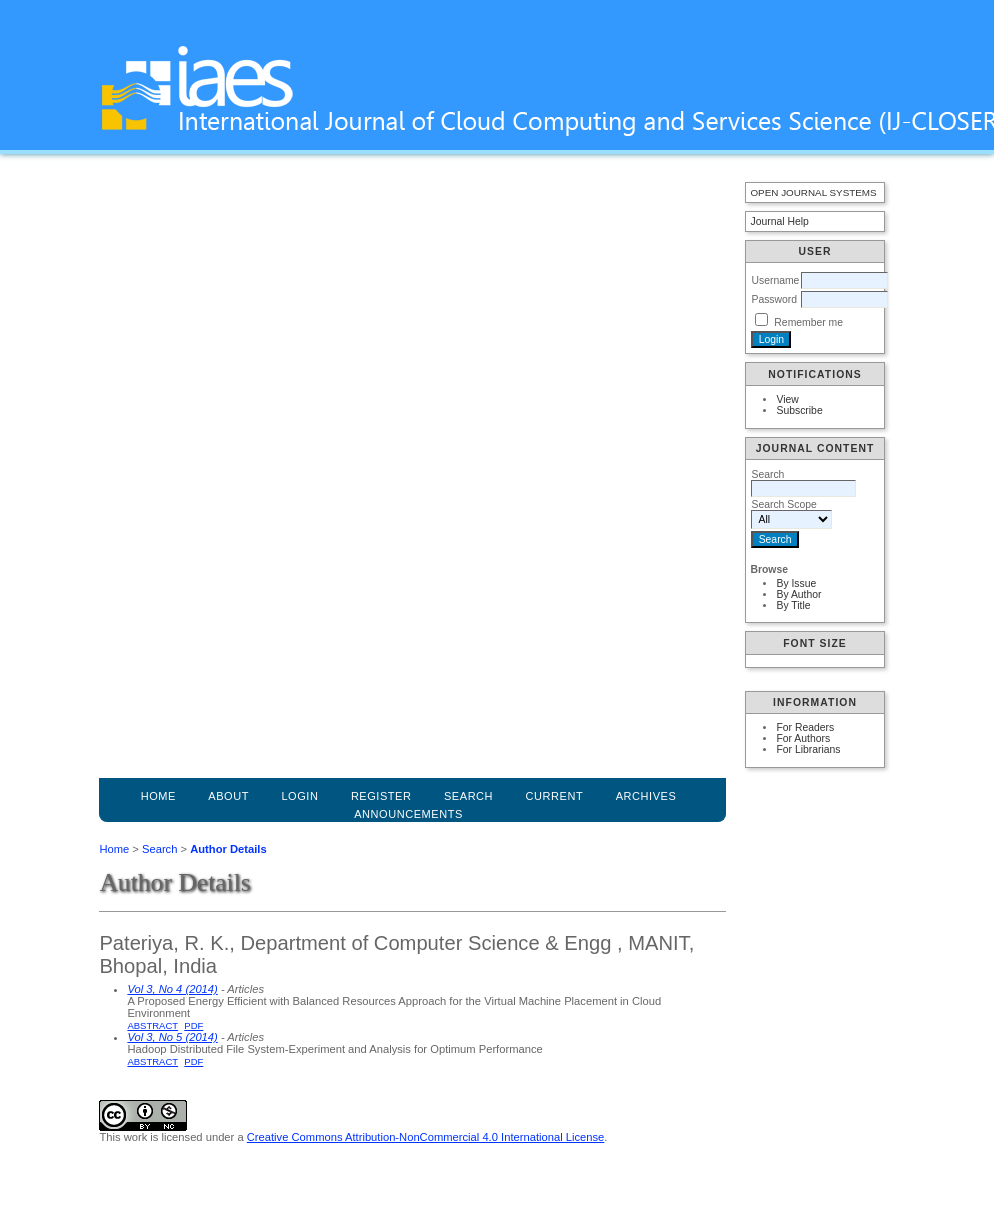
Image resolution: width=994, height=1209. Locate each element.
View (787, 399)
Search (159, 849)
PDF (193, 1025)
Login (299, 796)
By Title (793, 605)
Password (774, 299)
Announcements (408, 814)
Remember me (808, 322)
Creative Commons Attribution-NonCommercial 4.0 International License (426, 1137)
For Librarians (808, 749)
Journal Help (779, 221)
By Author (798, 594)
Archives (646, 796)
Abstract (152, 1025)
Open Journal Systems (813, 192)
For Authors (803, 738)
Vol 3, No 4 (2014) (172, 989)
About (228, 796)
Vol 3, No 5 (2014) (172, 1037)
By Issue (796, 583)
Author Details (228, 849)
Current (555, 796)
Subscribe (799, 410)
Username (775, 280)
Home (158, 796)
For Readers (805, 727)
